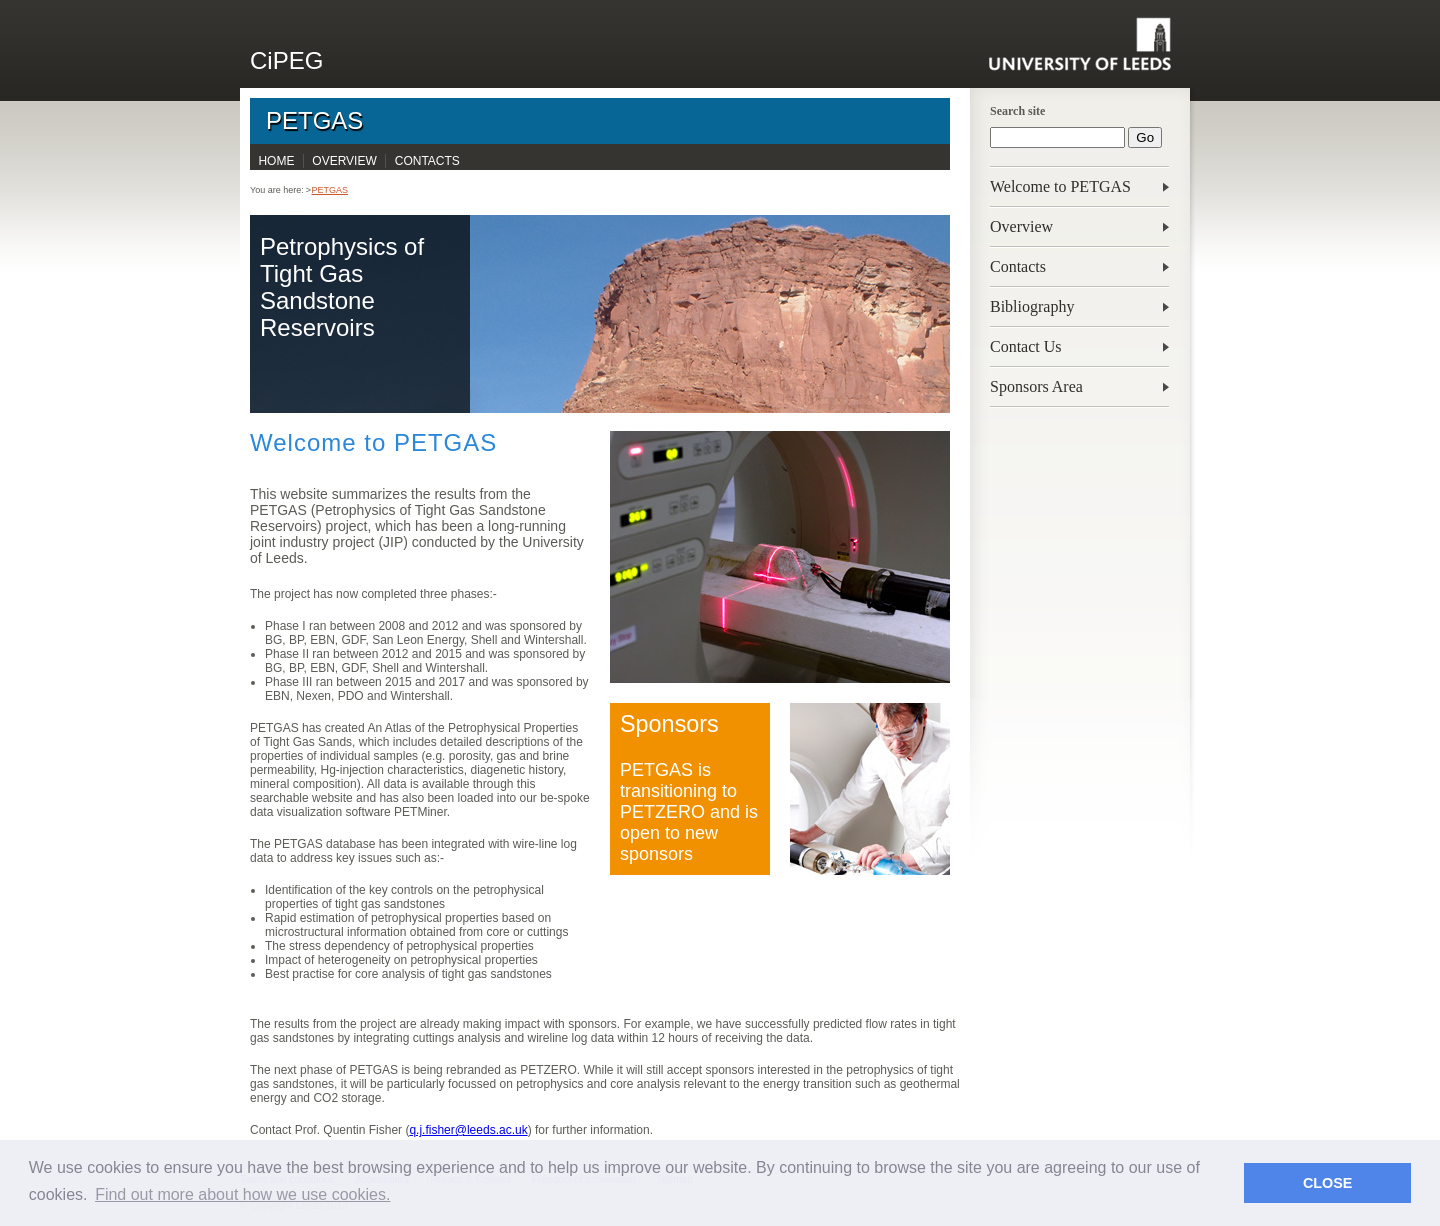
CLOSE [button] (1328, 1183)
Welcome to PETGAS (1060, 186)
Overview (1021, 226)
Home (276, 161)
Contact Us (1026, 346)
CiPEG (286, 60)
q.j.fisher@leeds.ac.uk (468, 1130)
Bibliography (1032, 306)
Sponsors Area (1036, 386)
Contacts (1018, 266)
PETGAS (314, 120)
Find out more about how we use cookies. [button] (242, 1194)
